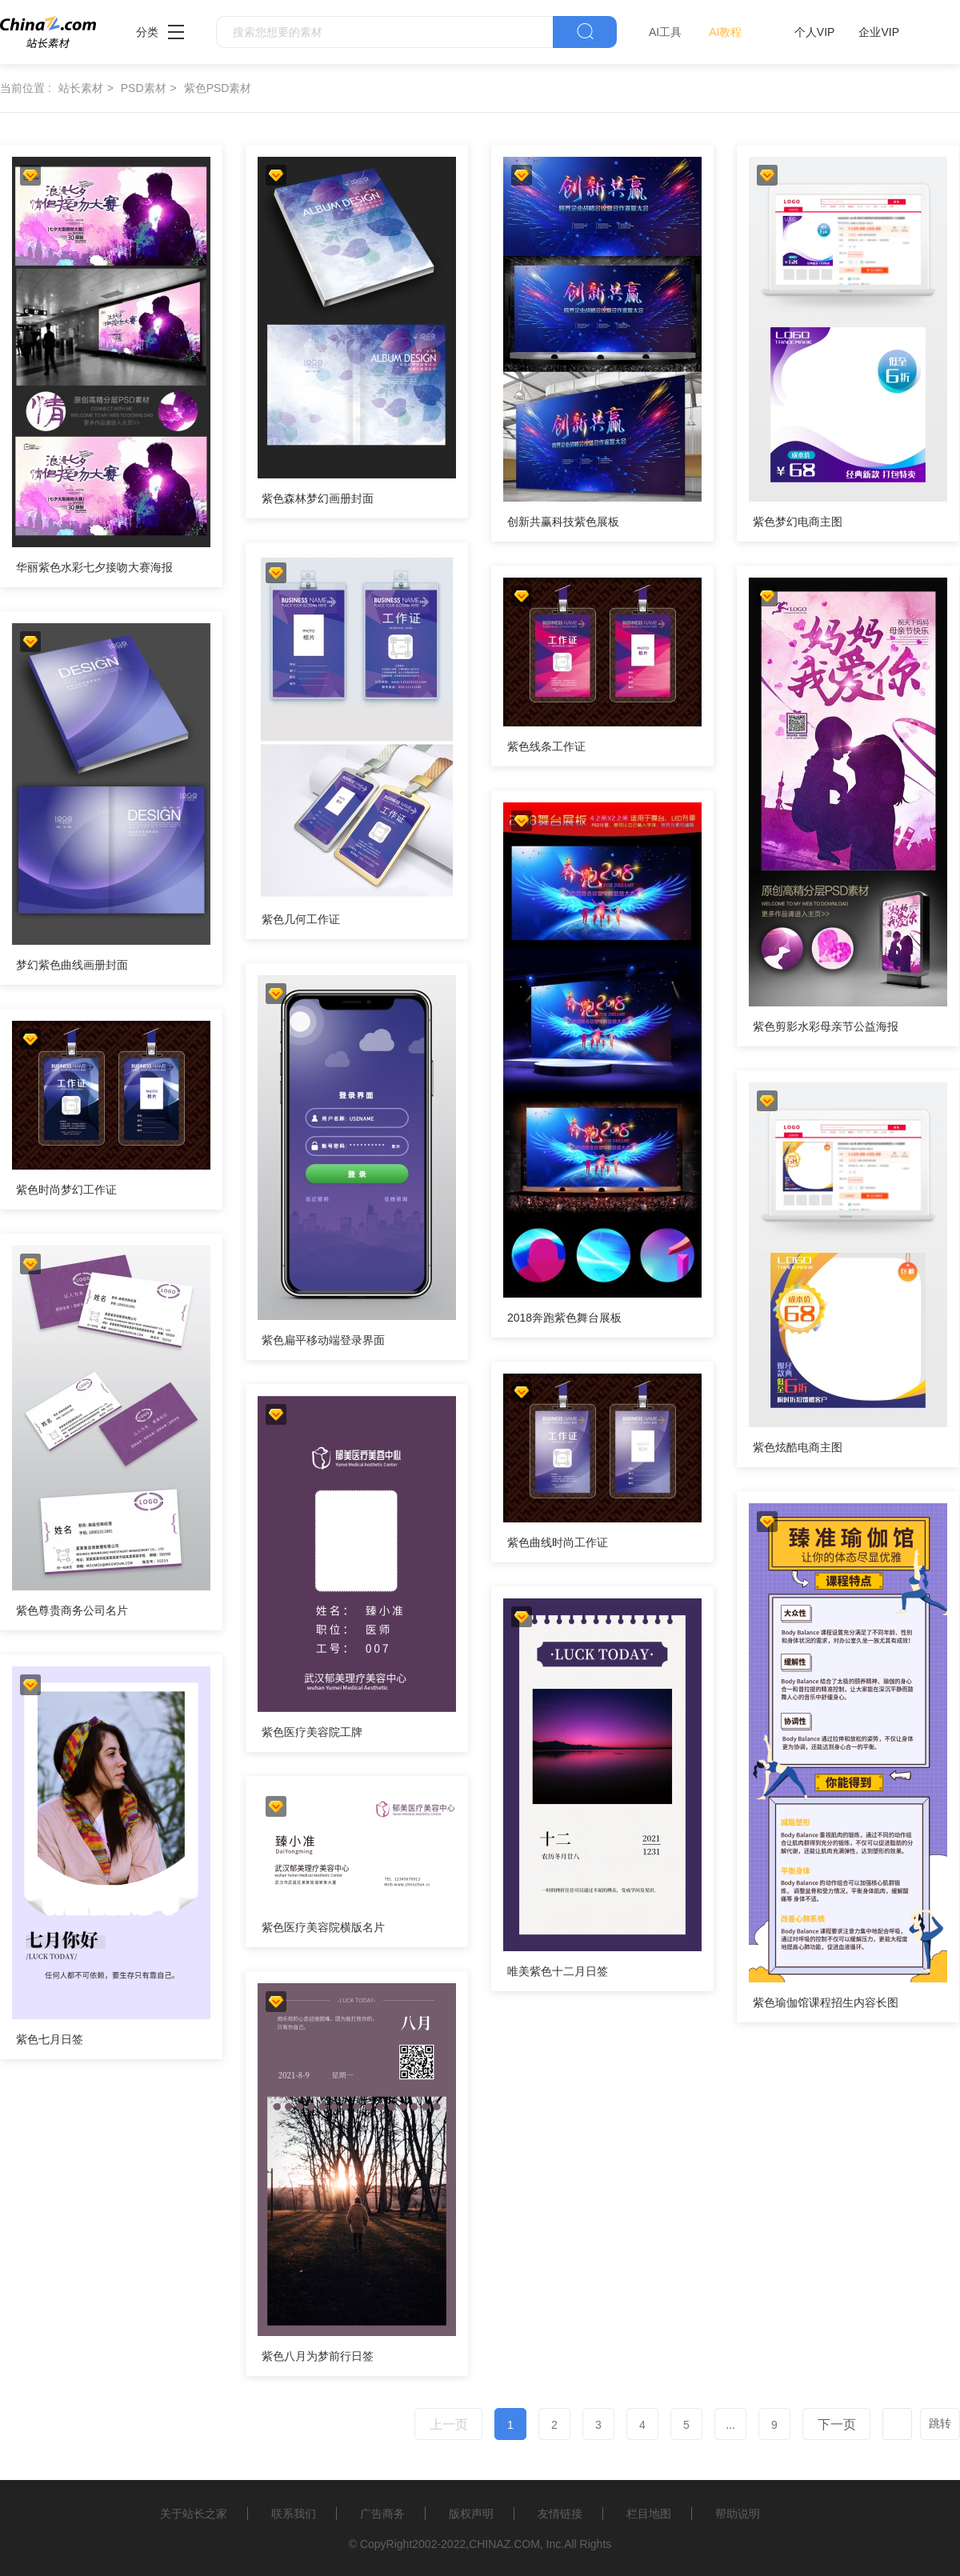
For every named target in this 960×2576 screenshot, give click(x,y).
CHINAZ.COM (504, 2544)
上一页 (449, 2424)
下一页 (837, 2424)
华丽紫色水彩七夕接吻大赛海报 (94, 567)
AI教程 (725, 32)
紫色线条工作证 (546, 746)
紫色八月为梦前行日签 (318, 2356)
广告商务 (382, 2513)
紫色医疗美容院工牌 (312, 1732)
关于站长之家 (193, 2513)
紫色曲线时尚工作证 (557, 1542)
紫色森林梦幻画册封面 (318, 498)
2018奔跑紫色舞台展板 (564, 1317)
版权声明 (471, 2513)
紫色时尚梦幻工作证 (66, 1189)
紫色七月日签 (49, 2039)
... (730, 2424)
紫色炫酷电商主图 (797, 1447)
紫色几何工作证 (301, 919)
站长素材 (80, 88)
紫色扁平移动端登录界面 (323, 1340)
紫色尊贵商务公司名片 (72, 1610)
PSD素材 (143, 88)
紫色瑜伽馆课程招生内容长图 (825, 2002)
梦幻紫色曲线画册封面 (72, 964)
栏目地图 (648, 2513)
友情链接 (560, 2513)
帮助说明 (737, 2513)
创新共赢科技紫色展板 (563, 521)
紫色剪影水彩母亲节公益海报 (825, 1026)
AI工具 (665, 32)
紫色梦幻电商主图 (797, 521)
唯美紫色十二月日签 (557, 1971)
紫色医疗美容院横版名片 (323, 1927)
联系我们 (293, 2513)
